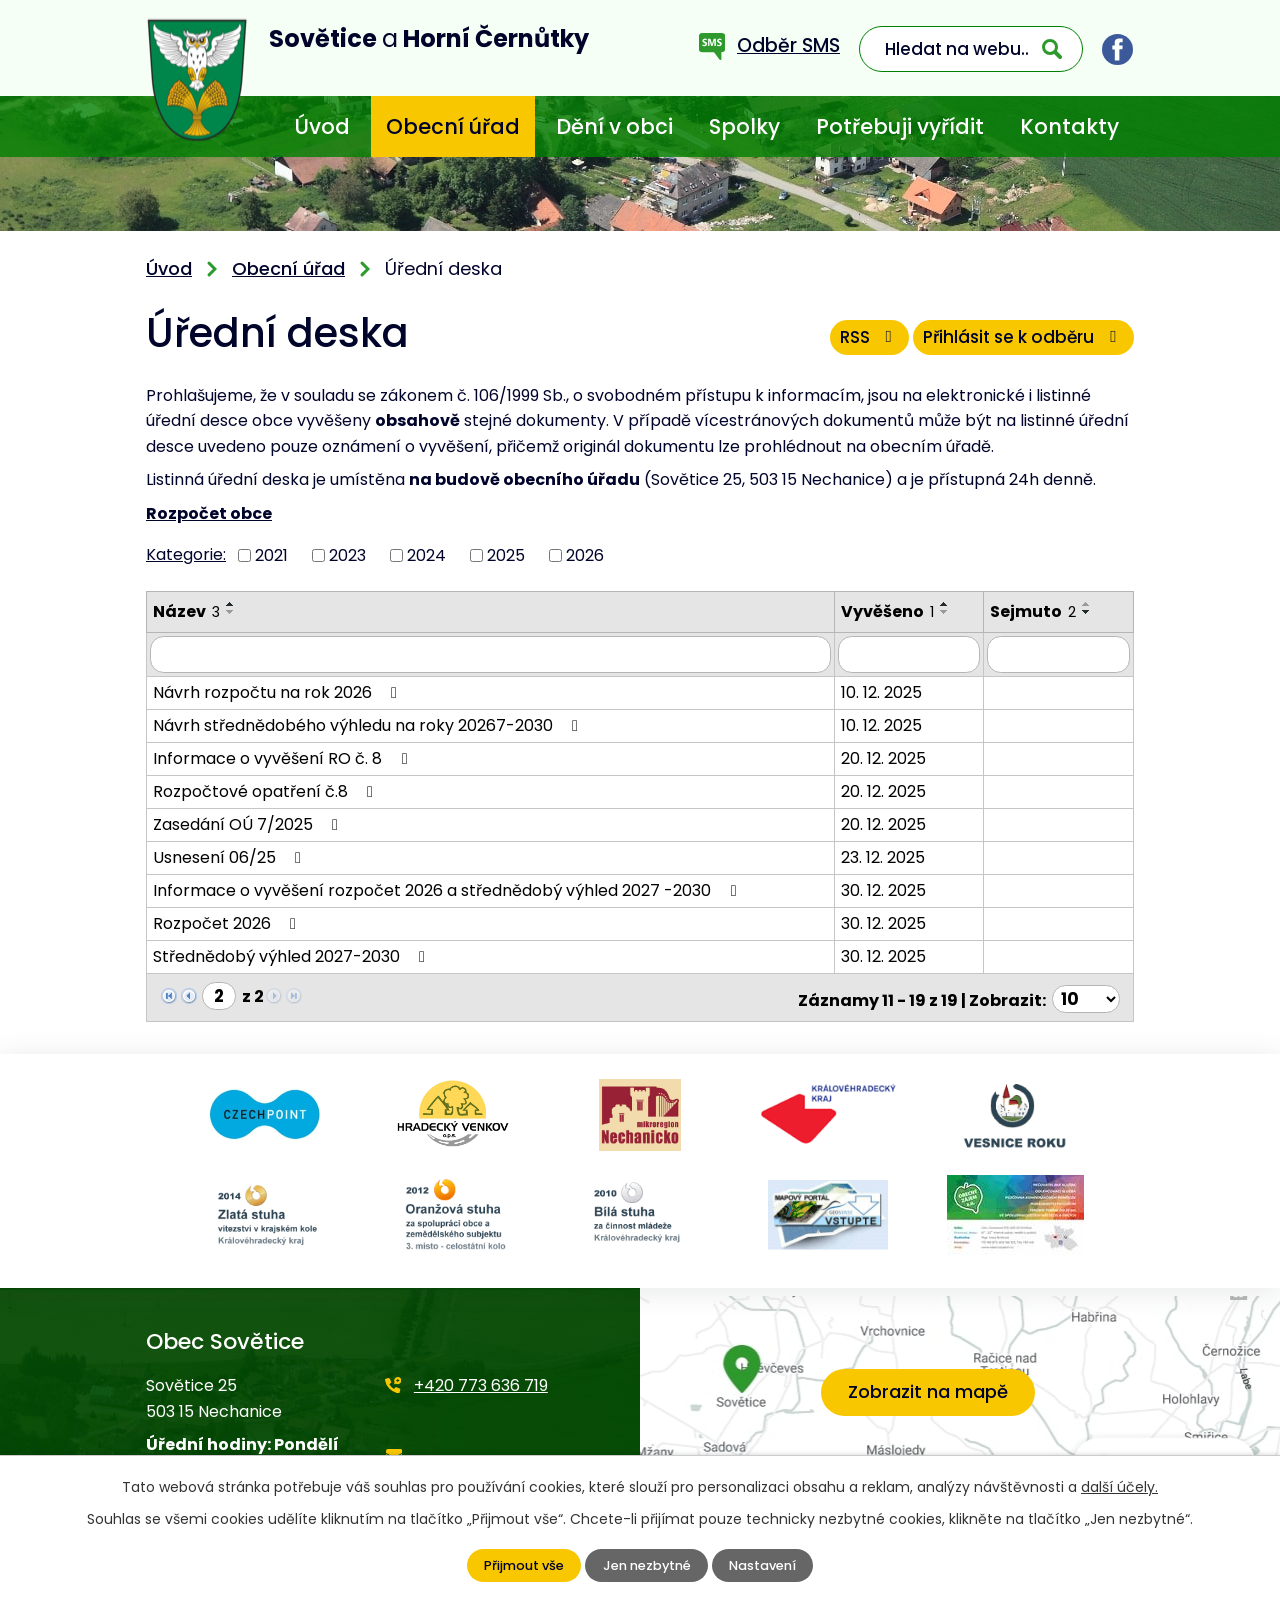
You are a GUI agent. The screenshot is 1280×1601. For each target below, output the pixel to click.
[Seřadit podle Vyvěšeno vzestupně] (952, 604)
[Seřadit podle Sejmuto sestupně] (1095, 612)
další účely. (1119, 1487)
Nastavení (767, 1566)
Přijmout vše (518, 1566)
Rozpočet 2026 (228, 920)
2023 (347, 554)
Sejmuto (1041, 611)
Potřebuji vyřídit (900, 126)
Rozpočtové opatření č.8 (266, 788)
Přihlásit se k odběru (1016, 343)
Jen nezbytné (645, 1566)
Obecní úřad (453, 126)
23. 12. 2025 (890, 854)
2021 (271, 554)
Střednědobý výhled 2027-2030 (292, 953)
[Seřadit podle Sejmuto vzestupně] (1095, 604)
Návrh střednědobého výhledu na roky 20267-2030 (369, 722)
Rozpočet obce (209, 513)
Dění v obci (614, 126)
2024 (426, 554)
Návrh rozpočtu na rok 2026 (278, 689)
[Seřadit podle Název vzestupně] (231, 604)
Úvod (322, 126)
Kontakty (1069, 126)
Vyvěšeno (894, 611)
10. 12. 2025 (888, 689)
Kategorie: (186, 554)
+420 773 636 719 (481, 1378)
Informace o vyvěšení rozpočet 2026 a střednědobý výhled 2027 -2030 (448, 887)
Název (186, 611)
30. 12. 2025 (890, 887)
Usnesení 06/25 (230, 854)
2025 (506, 554)
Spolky (744, 126)
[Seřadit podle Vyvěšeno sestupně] (952, 612)
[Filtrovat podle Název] (494, 653)
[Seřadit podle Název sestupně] (231, 612)
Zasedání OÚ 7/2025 (249, 821)
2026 (585, 554)
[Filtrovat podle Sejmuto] (1062, 653)
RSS (847, 343)
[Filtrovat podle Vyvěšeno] (916, 653)
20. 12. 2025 (890, 755)
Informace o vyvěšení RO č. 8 (283, 755)
